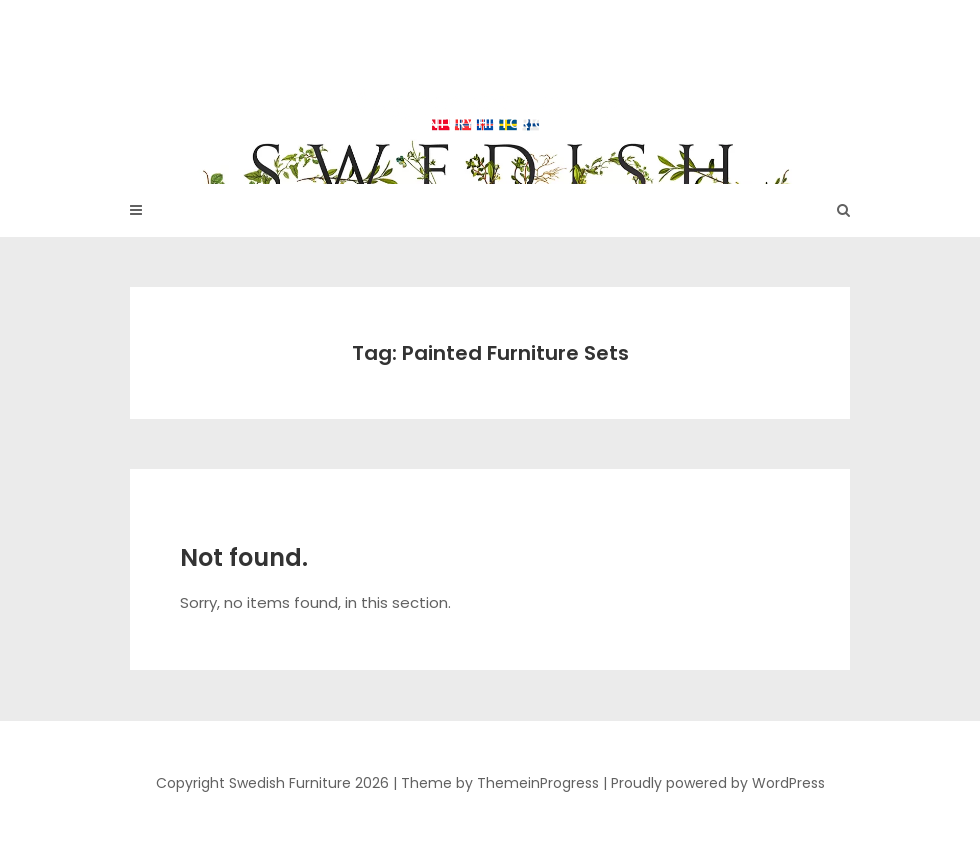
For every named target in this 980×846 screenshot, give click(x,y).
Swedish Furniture (490, 81)
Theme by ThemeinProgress (500, 783)
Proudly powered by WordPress (718, 783)
